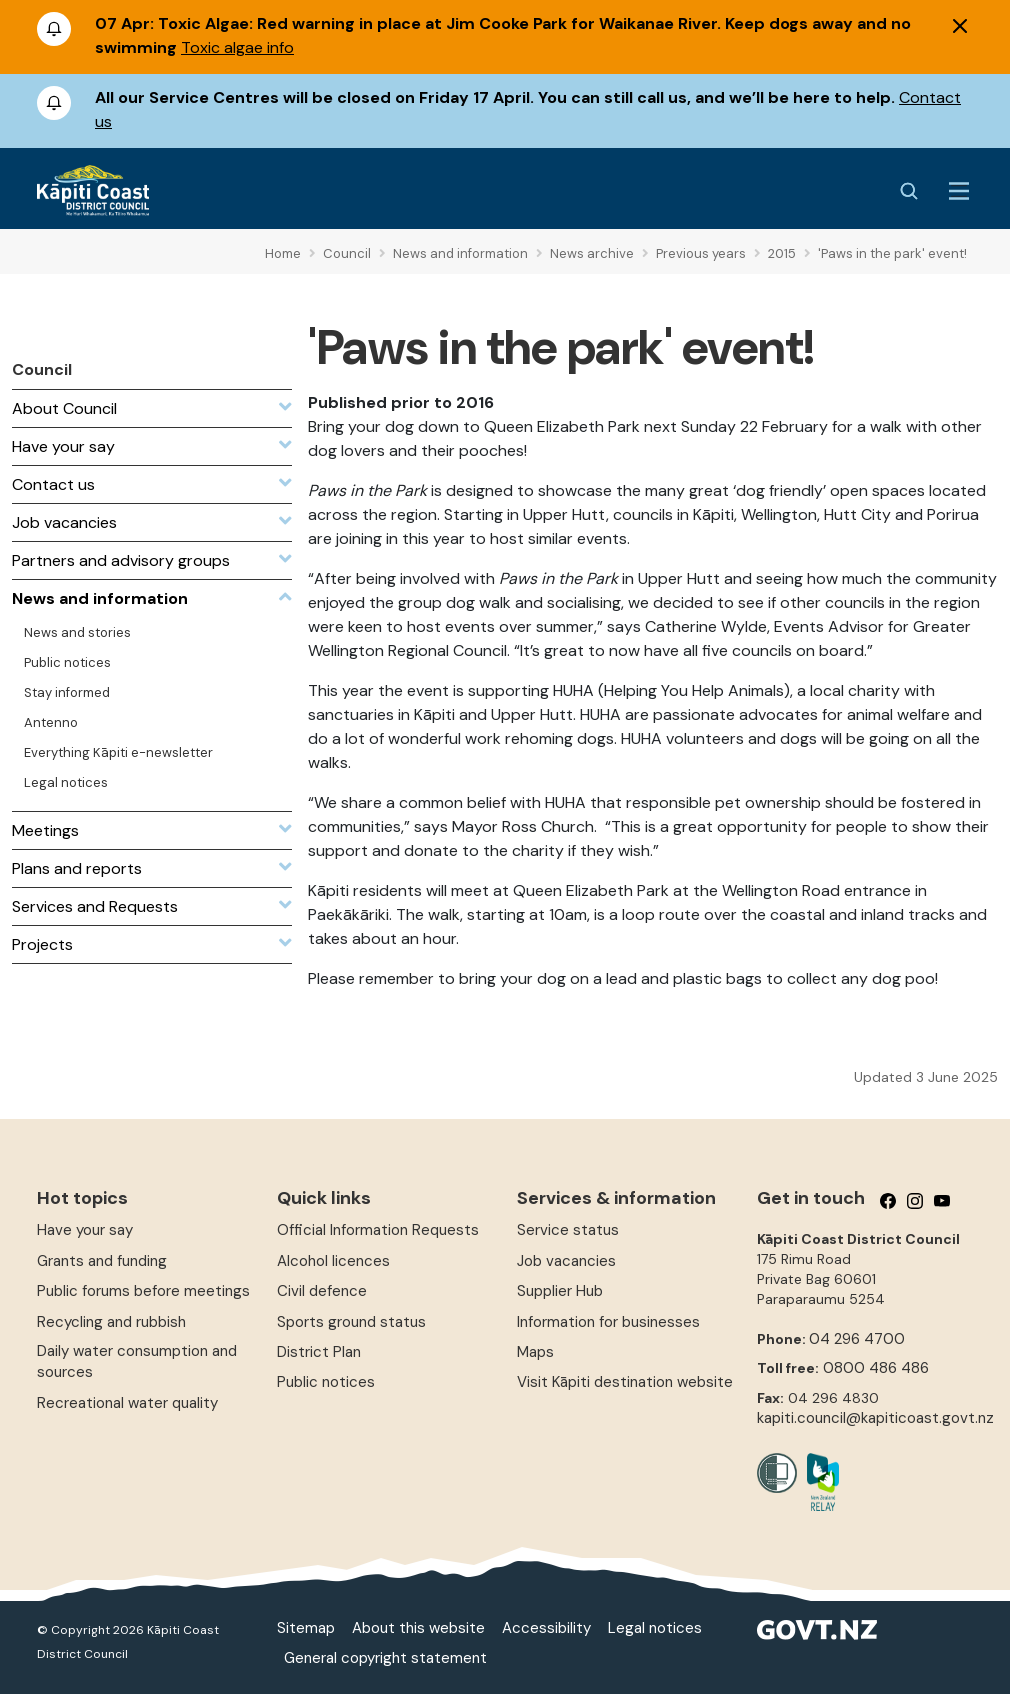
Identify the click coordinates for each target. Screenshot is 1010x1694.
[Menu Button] (959, 191)
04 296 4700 (857, 1339)
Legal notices (655, 1628)
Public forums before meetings (143, 1291)
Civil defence (322, 1291)
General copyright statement (385, 1658)
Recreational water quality (127, 1403)
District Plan (319, 1352)
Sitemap (306, 1628)
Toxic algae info (237, 47)
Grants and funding (102, 1261)
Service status (568, 1230)
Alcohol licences (333, 1261)
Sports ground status (351, 1322)
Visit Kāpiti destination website (625, 1382)
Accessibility (546, 1628)
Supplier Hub (560, 1291)
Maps (535, 1352)
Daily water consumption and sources (137, 1361)
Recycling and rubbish (111, 1322)
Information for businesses (608, 1322)
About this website (418, 1628)
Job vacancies (566, 1261)
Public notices (326, 1382)
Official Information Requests (378, 1230)
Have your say (85, 1230)
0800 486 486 (876, 1368)
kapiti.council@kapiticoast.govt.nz (875, 1418)
